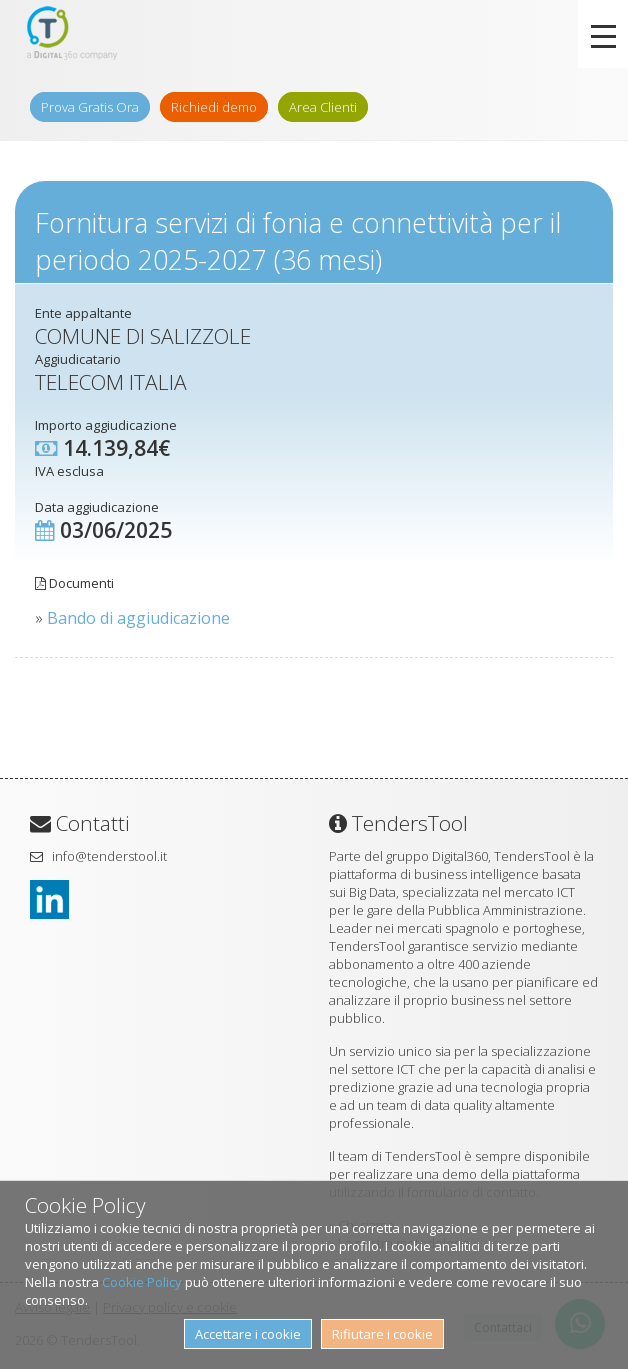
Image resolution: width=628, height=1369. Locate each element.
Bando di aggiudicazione (138, 618)
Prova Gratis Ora (90, 107)
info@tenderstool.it (109, 856)
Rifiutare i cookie (382, 1334)
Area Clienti (323, 107)
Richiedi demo (214, 107)
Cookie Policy (142, 1282)
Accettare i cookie (248, 1334)
